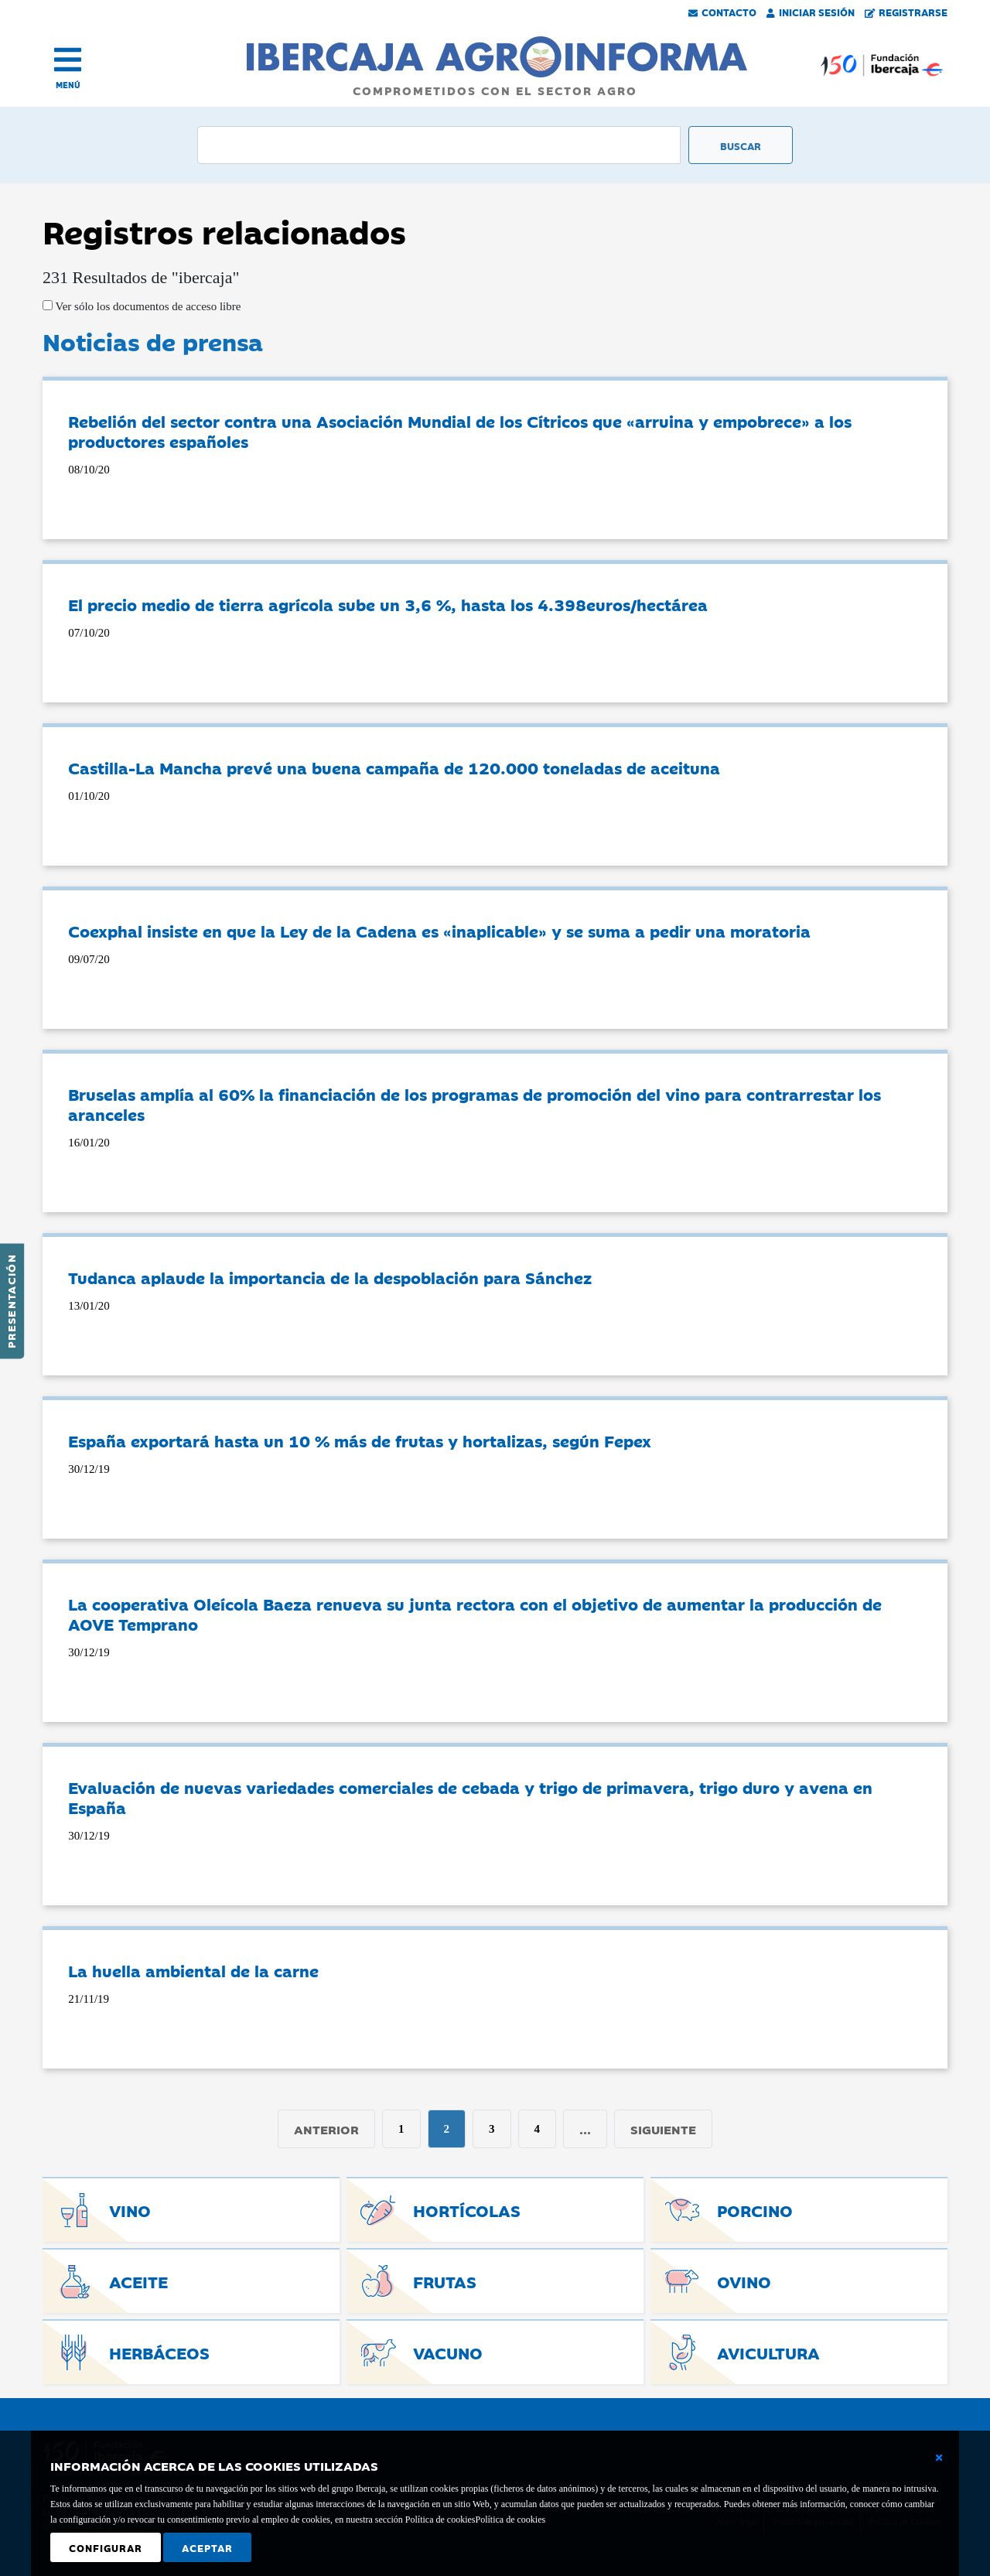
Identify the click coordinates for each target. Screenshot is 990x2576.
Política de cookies (510, 2519)
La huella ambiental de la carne (193, 1970)
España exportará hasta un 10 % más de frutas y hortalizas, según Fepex (359, 1440)
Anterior (326, 2128)
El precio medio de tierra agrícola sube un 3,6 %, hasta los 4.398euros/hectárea (388, 604)
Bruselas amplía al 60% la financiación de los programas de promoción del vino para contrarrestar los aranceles (474, 1104)
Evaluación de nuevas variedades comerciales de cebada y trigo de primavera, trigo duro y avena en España (470, 1797)
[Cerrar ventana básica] (939, 2457)
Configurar (105, 2547)
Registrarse (906, 12)
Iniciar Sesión (810, 12)
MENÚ (68, 85)
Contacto (722, 12)
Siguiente (663, 2128)
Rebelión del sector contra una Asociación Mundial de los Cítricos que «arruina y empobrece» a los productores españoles (460, 431)
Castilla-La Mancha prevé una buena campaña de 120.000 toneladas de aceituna (394, 767)
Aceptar (207, 2547)
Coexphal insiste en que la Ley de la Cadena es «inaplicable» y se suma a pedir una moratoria (439, 930)
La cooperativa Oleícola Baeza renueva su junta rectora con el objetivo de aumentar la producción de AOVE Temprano (475, 1613)
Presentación (11, 1301)
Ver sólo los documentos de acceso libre (147, 306)
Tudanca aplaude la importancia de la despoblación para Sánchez (330, 1277)
